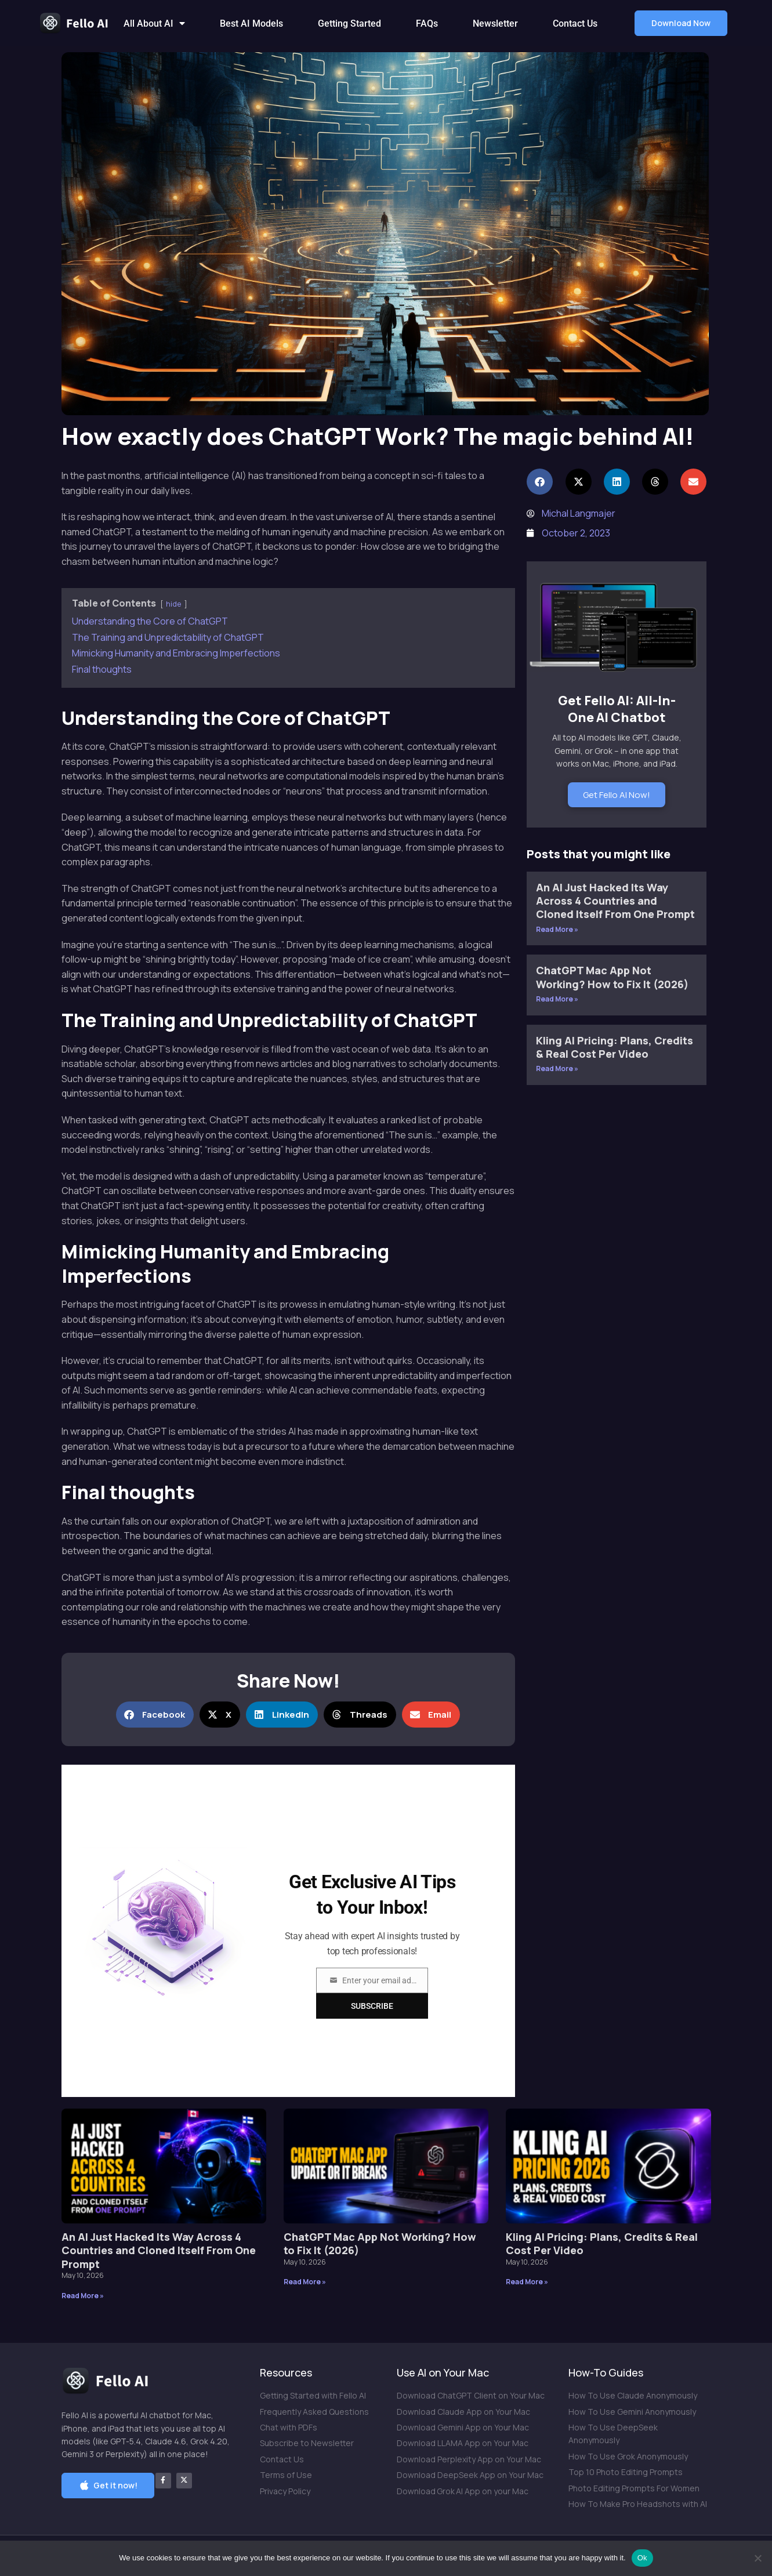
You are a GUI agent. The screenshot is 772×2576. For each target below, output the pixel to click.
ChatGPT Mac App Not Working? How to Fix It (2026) (612, 977)
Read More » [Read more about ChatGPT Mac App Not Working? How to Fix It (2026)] (557, 999)
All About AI (154, 23)
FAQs (427, 23)
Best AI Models (251, 23)
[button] (681, 23)
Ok (642, 2557)
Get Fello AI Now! (616, 795)
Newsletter (495, 23)
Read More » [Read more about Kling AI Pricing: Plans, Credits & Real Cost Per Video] (557, 1068)
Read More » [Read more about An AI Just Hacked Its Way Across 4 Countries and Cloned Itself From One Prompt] (557, 929)
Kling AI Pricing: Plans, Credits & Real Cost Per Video (614, 1047)
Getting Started (349, 23)
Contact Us (575, 23)
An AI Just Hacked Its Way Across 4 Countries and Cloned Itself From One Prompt (615, 900)
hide (174, 603)
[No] (757, 2558)
